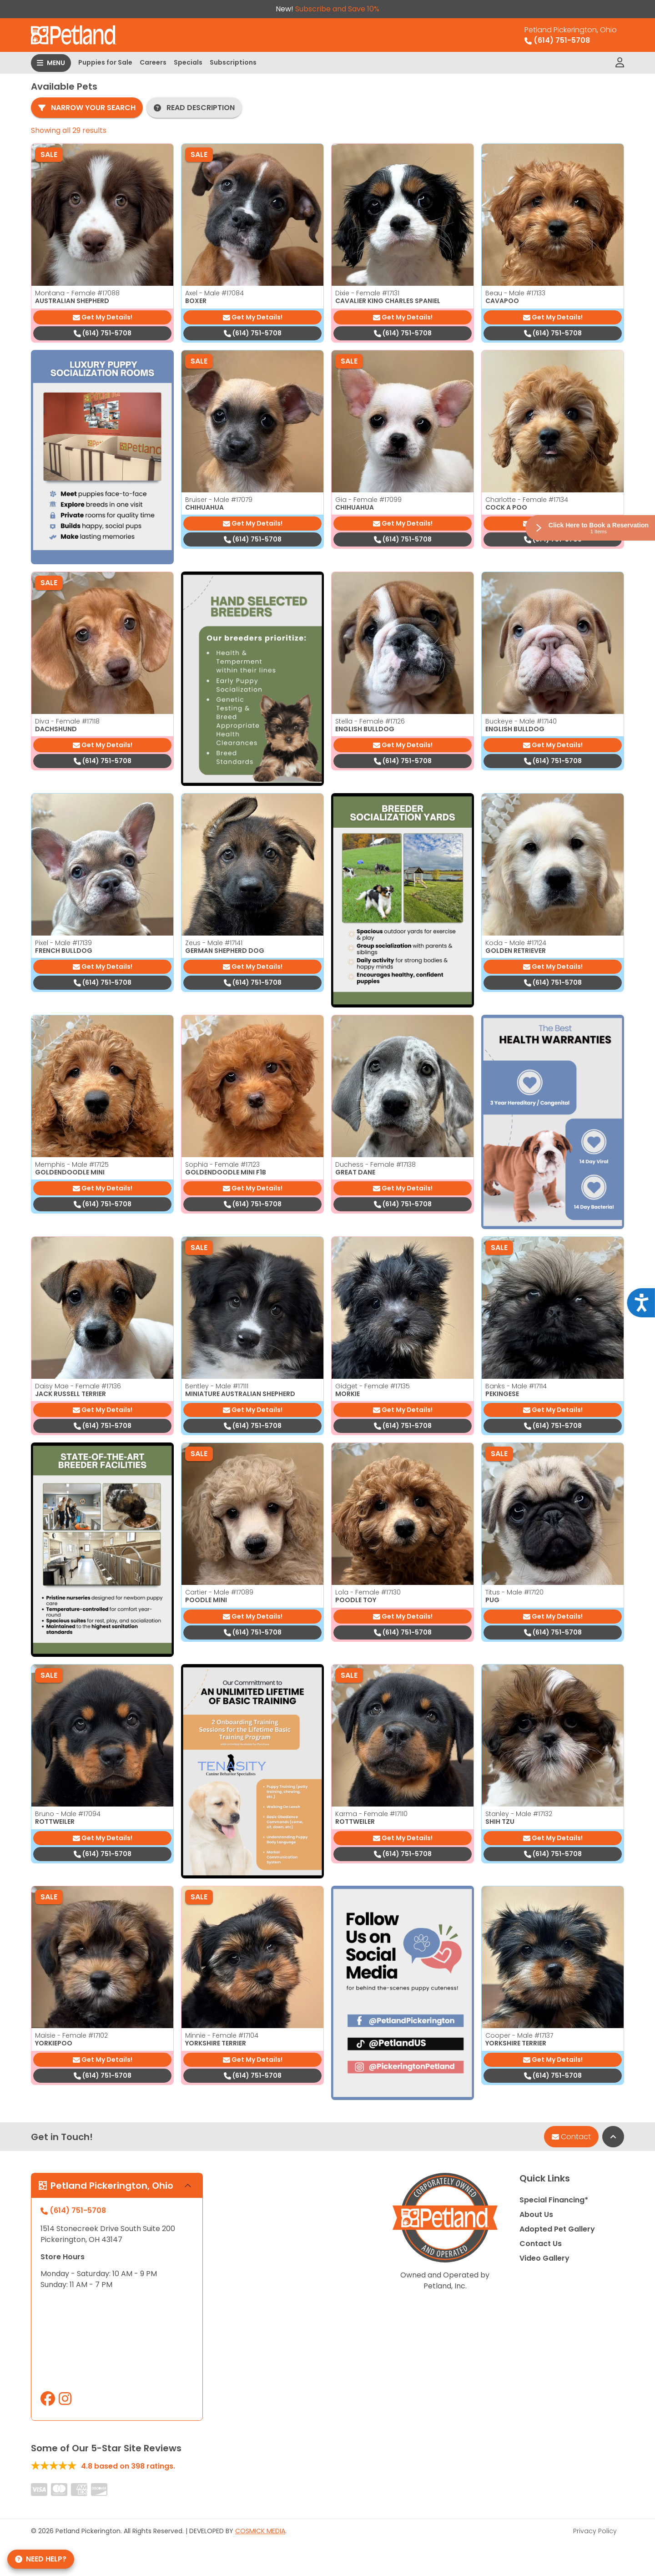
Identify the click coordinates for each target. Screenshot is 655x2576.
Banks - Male (516, 1386)
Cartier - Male (219, 1592)
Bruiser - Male (218, 499)
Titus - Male (514, 1592)
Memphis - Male (72, 1164)
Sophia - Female (222, 1164)
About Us (536, 2214)
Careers (153, 62)
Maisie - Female (71, 2035)
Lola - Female (368, 1592)
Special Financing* (553, 2200)
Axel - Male (214, 293)
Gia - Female (368, 499)
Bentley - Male (216, 1386)
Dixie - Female (367, 293)
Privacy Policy (595, 2531)
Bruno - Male (68, 1813)
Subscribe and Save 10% (337, 9)
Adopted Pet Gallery (557, 2229)
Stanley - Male (518, 1813)
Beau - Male (515, 293)
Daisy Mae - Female (78, 1386)
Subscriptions (233, 62)
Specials (188, 62)
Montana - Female (77, 293)
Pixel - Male (63, 942)
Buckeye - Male (521, 721)
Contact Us (540, 2243)
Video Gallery (544, 2258)
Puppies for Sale (105, 62)
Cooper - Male (519, 2035)
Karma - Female (371, 1813)
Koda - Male (515, 942)
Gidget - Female (372, 1386)
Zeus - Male (213, 942)
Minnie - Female (221, 2035)
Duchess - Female (375, 1164)
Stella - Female (370, 721)
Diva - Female (67, 721)
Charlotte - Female (526, 499)
